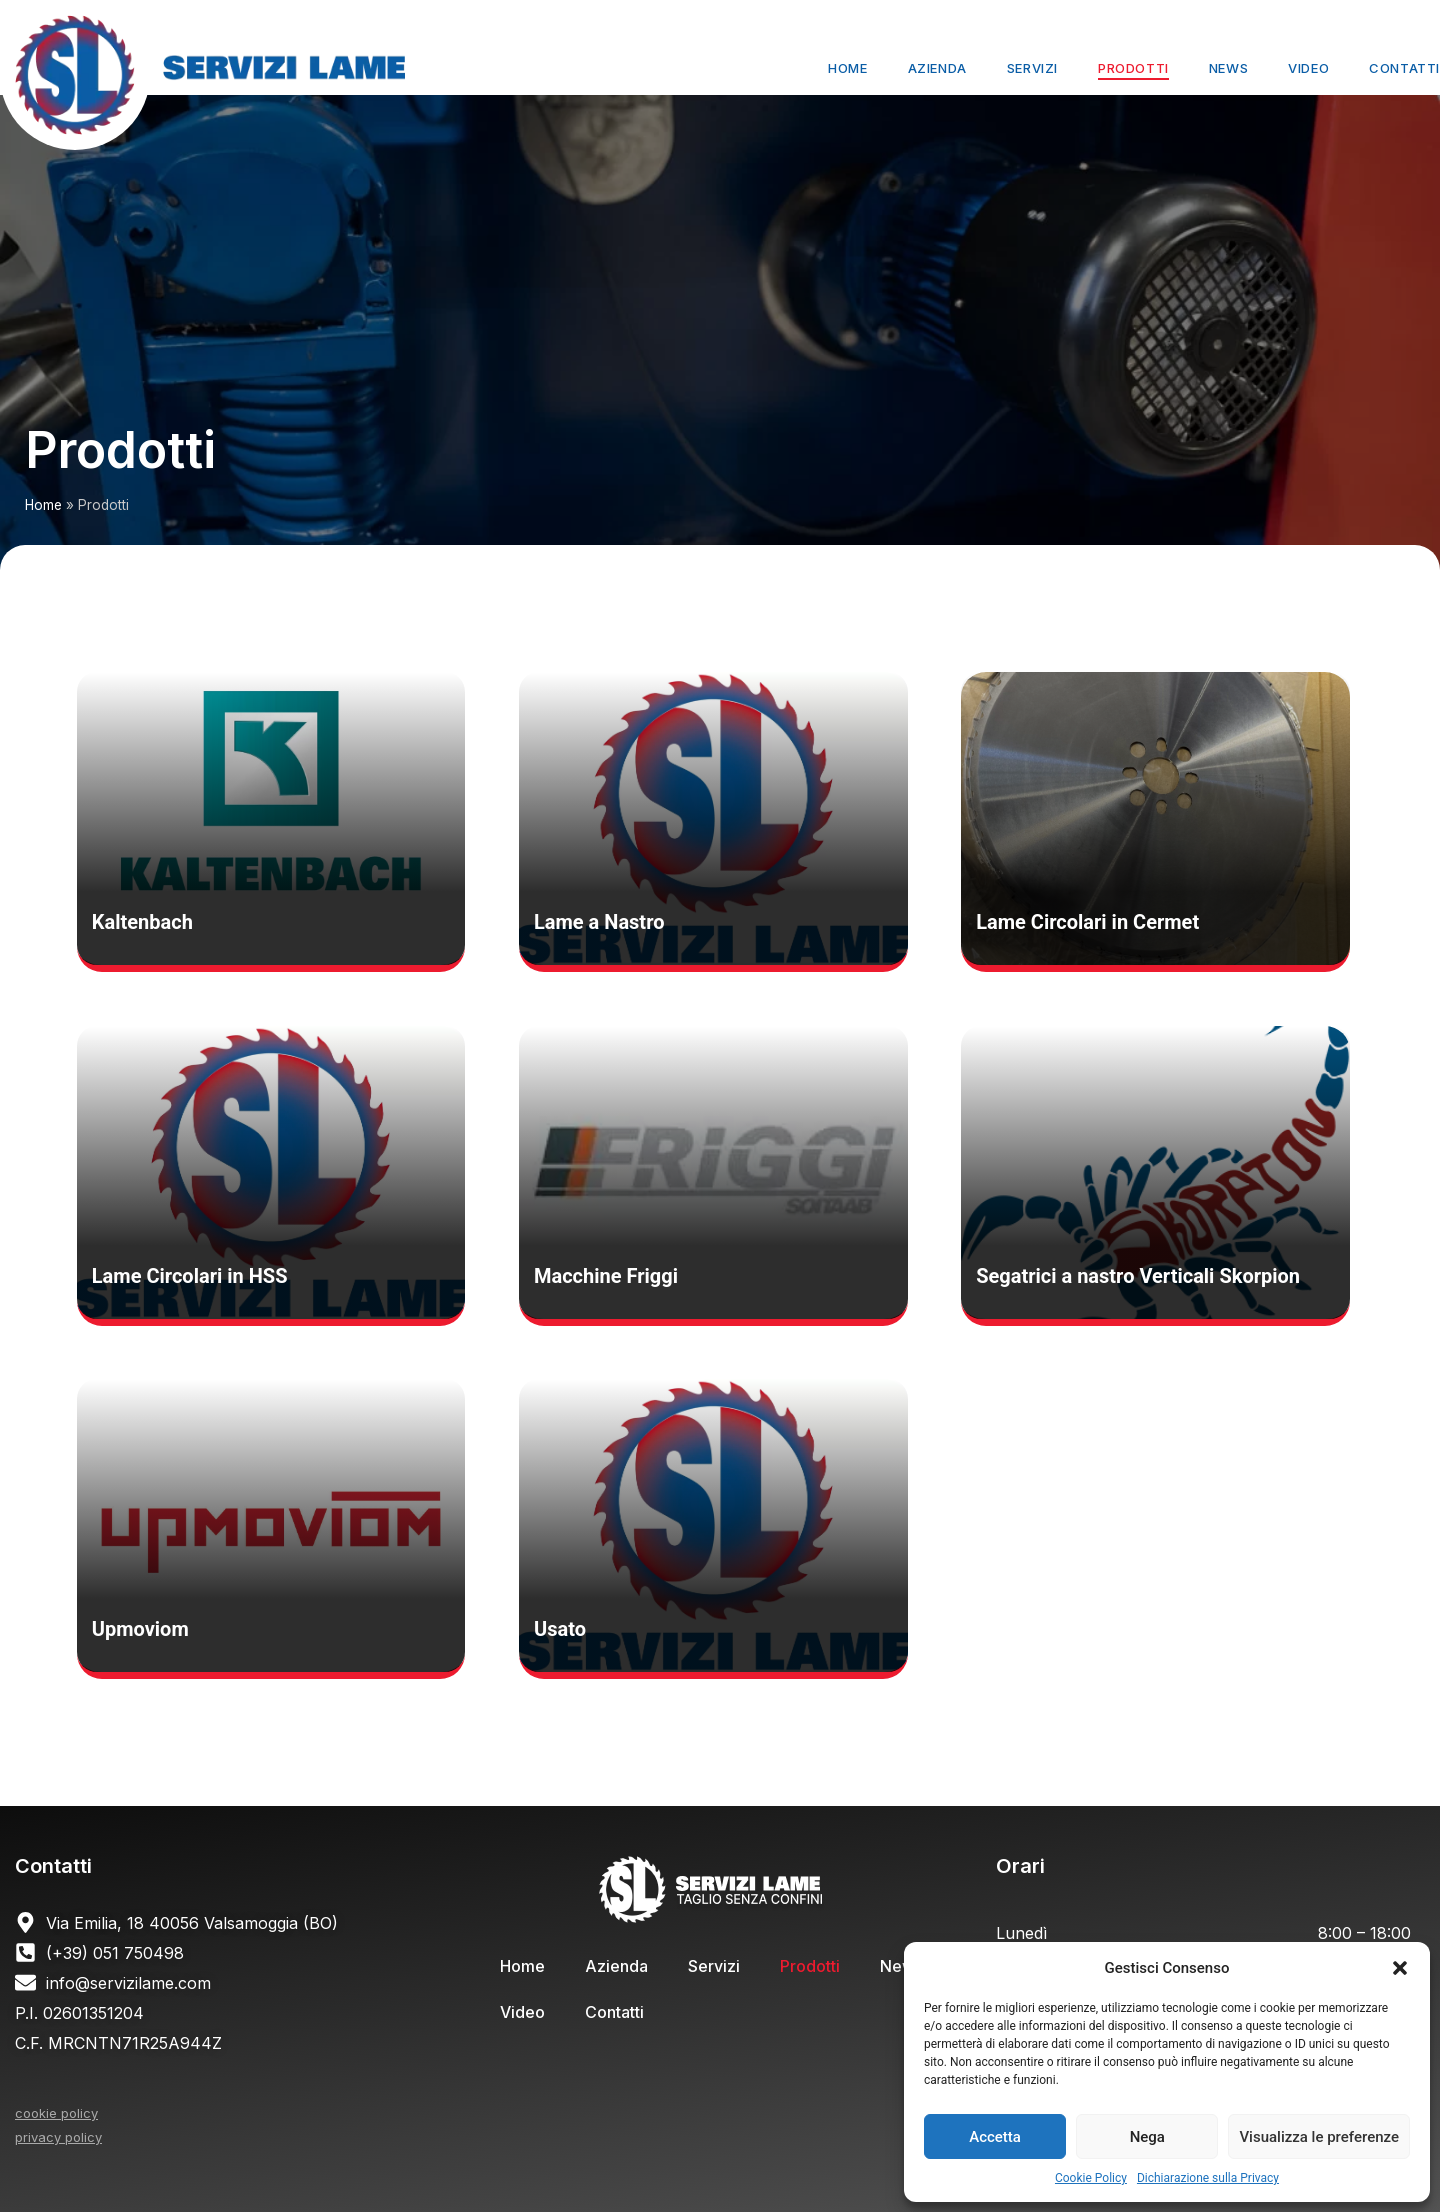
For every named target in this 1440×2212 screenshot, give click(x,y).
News (1228, 68)
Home (847, 68)
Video (1308, 68)
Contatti (1404, 68)
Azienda (937, 68)
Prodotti (1133, 68)
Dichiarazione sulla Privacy (1208, 2178)
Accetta (995, 2137)
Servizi (1032, 68)
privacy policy (58, 2137)
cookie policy (56, 2113)
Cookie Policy (1091, 2178)
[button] (1400, 1968)
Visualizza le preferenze (1319, 2137)
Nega (1147, 2137)
